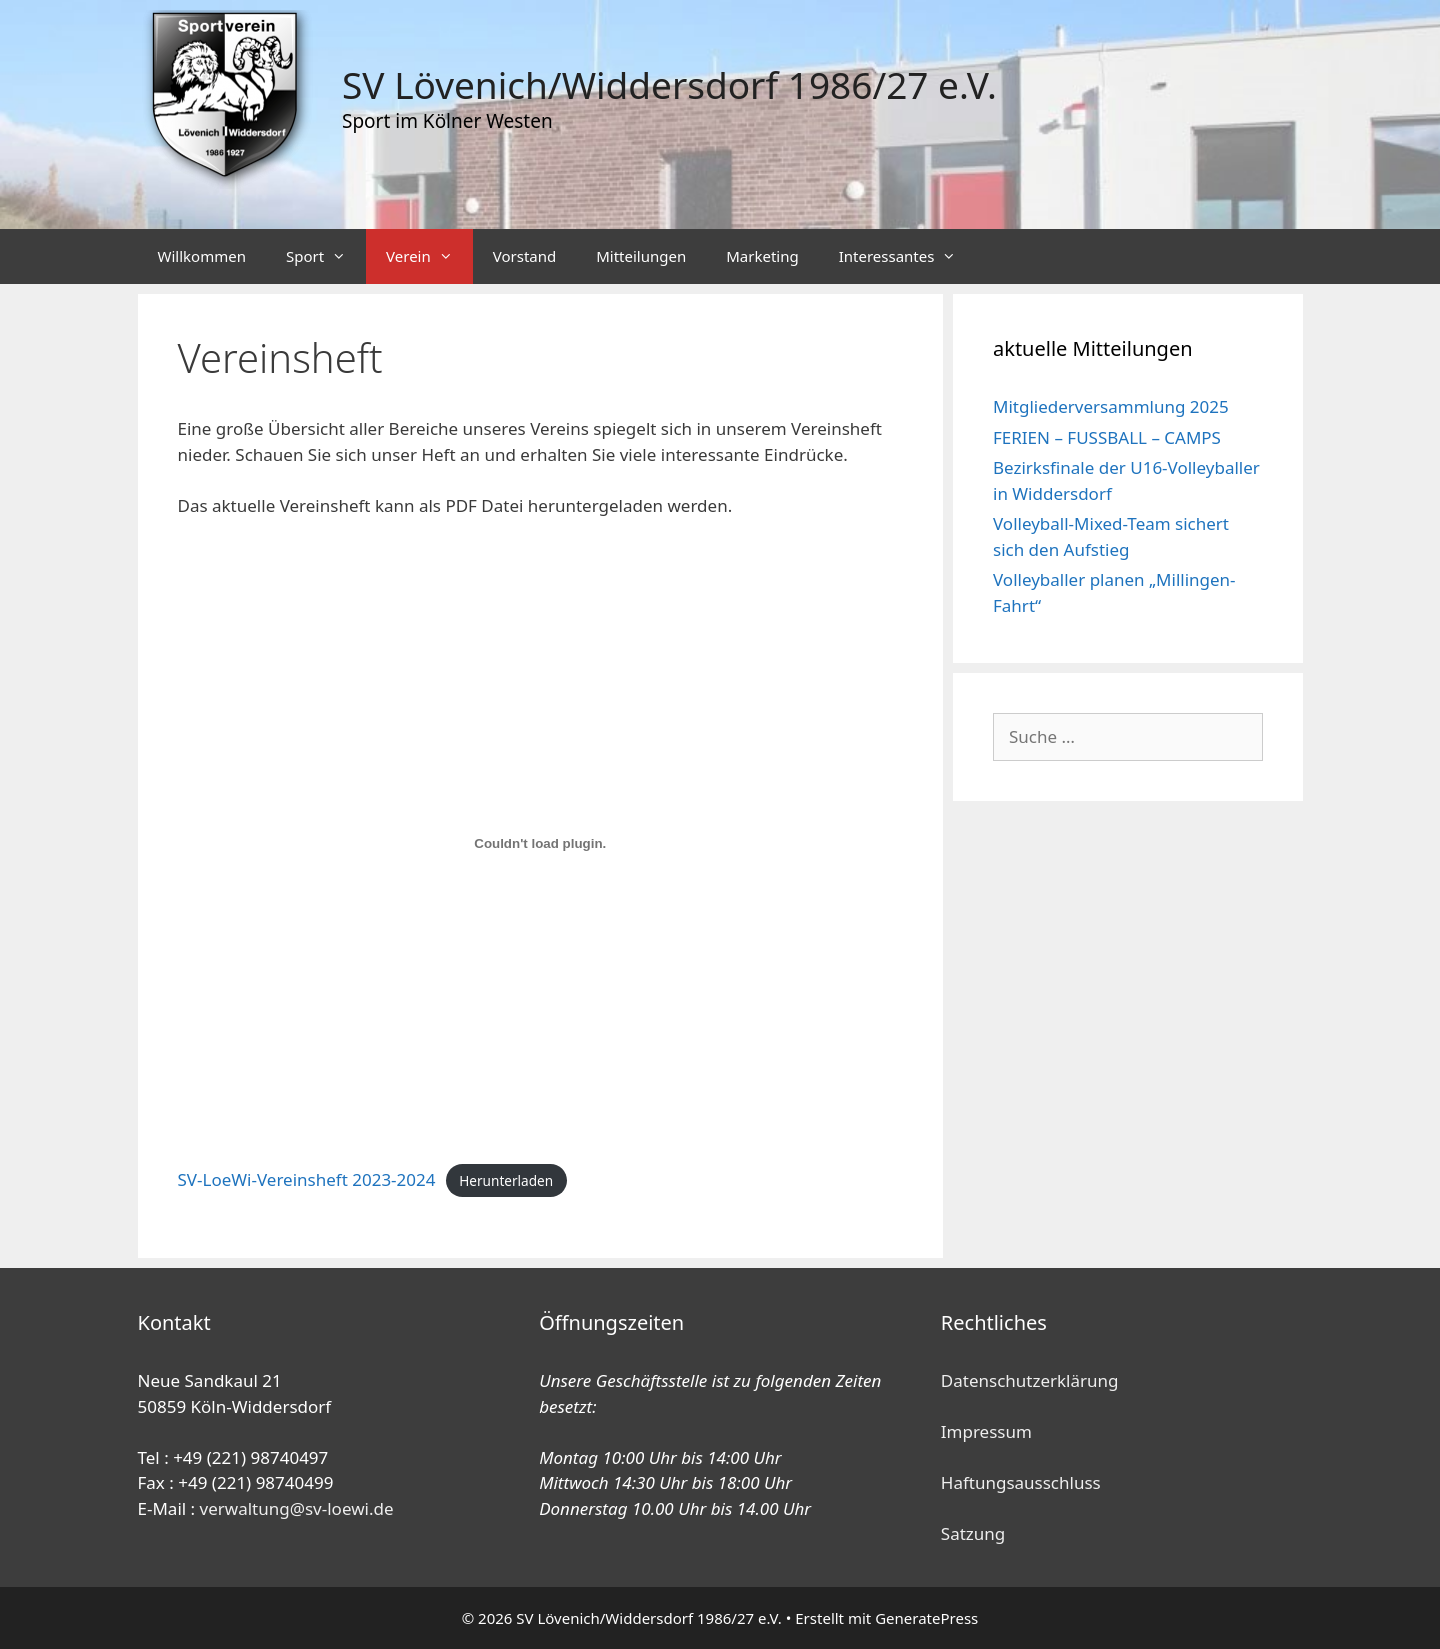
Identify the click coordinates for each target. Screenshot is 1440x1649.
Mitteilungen (641, 256)
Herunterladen (506, 1180)
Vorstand (524, 256)
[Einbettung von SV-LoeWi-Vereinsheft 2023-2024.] (541, 844)
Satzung (973, 1533)
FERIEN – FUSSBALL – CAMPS (1107, 437)
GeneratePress (926, 1618)
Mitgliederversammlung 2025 (1111, 406)
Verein (429, 256)
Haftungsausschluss (1021, 1482)
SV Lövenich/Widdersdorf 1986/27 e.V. (669, 84)
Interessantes (908, 256)
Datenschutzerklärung (1030, 1380)
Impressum (986, 1431)
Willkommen (202, 256)
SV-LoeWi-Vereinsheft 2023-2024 (307, 1179)
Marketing (762, 256)
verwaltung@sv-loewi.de (297, 1508)
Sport (326, 256)
